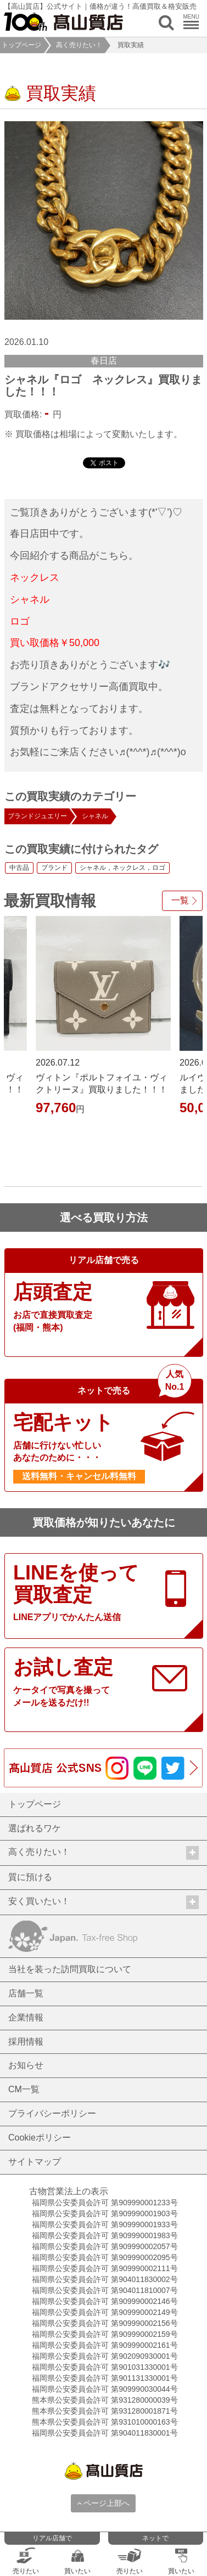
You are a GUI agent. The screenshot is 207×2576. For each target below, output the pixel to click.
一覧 (180, 900)
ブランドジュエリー (37, 816)
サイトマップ (34, 2161)
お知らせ (25, 2065)
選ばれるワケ (34, 1828)
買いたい (77, 2561)
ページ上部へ (103, 2503)
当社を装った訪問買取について (69, 1969)
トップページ (21, 45)
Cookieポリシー (39, 2137)
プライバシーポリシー (52, 2113)
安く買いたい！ (103, 1902)
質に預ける (30, 1877)
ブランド (54, 867)
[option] (103, 220)
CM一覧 (24, 2089)
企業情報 (25, 2017)
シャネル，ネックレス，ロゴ (122, 867)
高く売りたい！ (79, 45)
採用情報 (25, 2041)
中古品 (19, 867)
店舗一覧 (25, 1993)
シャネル (95, 816)
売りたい (26, 2561)
